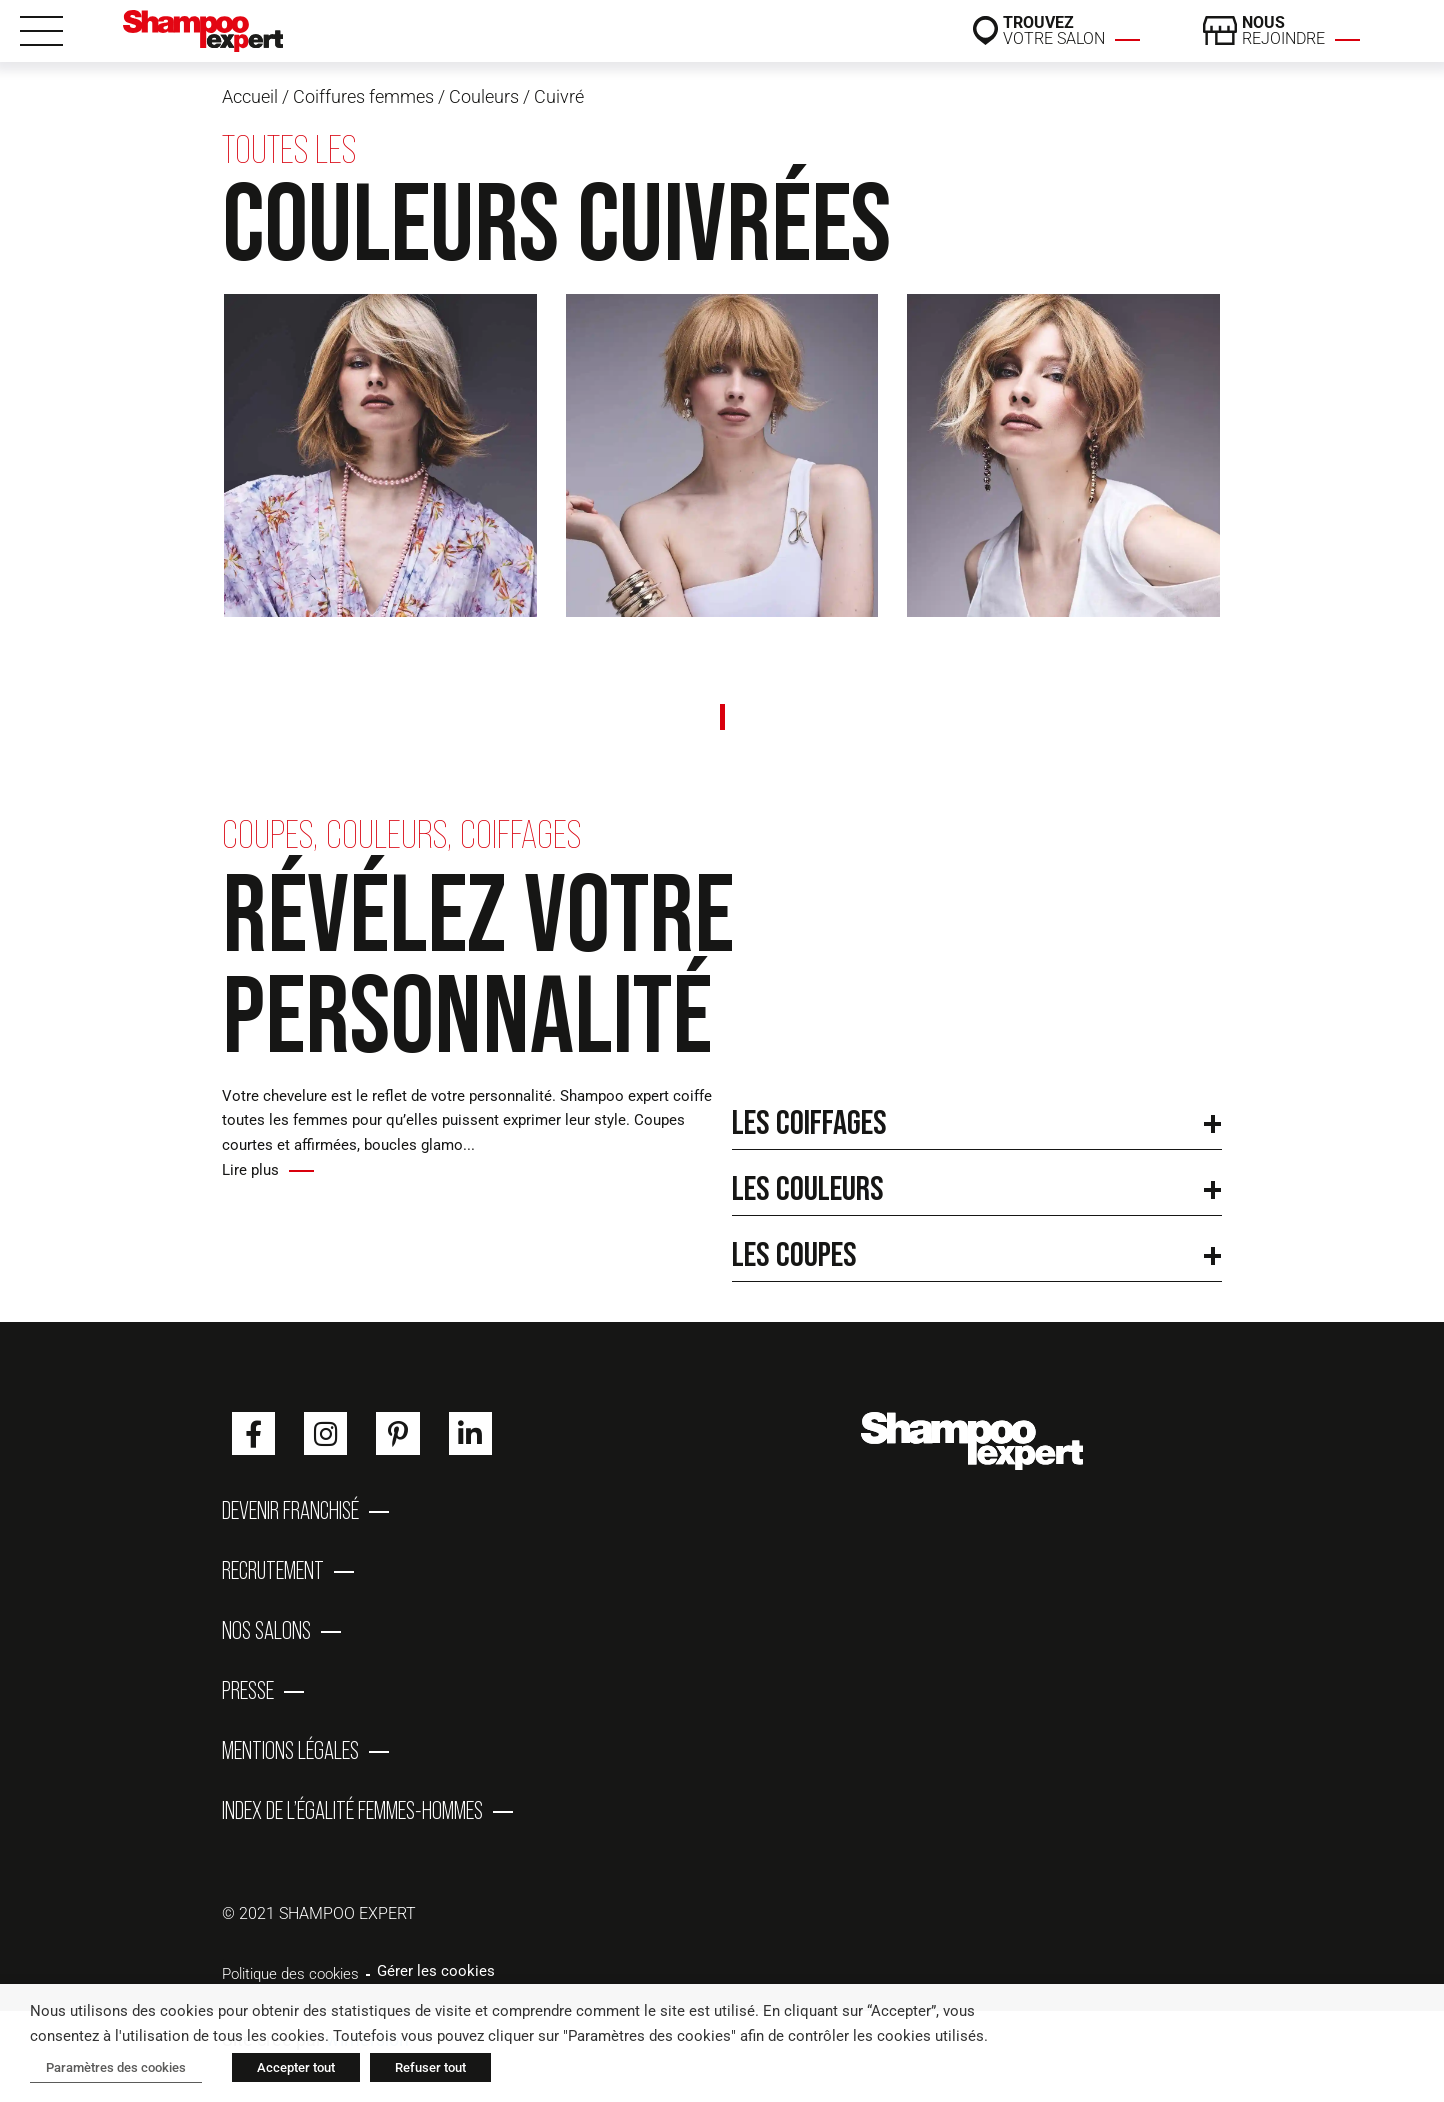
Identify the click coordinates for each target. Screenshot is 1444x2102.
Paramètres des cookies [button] (116, 2067)
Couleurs (484, 96)
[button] (977, 1117)
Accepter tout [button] (296, 2067)
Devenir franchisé (290, 1510)
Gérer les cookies (436, 1971)
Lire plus (250, 1170)
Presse (248, 1690)
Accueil (250, 96)
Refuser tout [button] (430, 2067)
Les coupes (794, 1253)
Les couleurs (808, 1187)
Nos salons (266, 1630)
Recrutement (273, 1570)
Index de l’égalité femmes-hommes (352, 1810)
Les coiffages (809, 1121)
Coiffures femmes (363, 96)
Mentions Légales (290, 1750)
